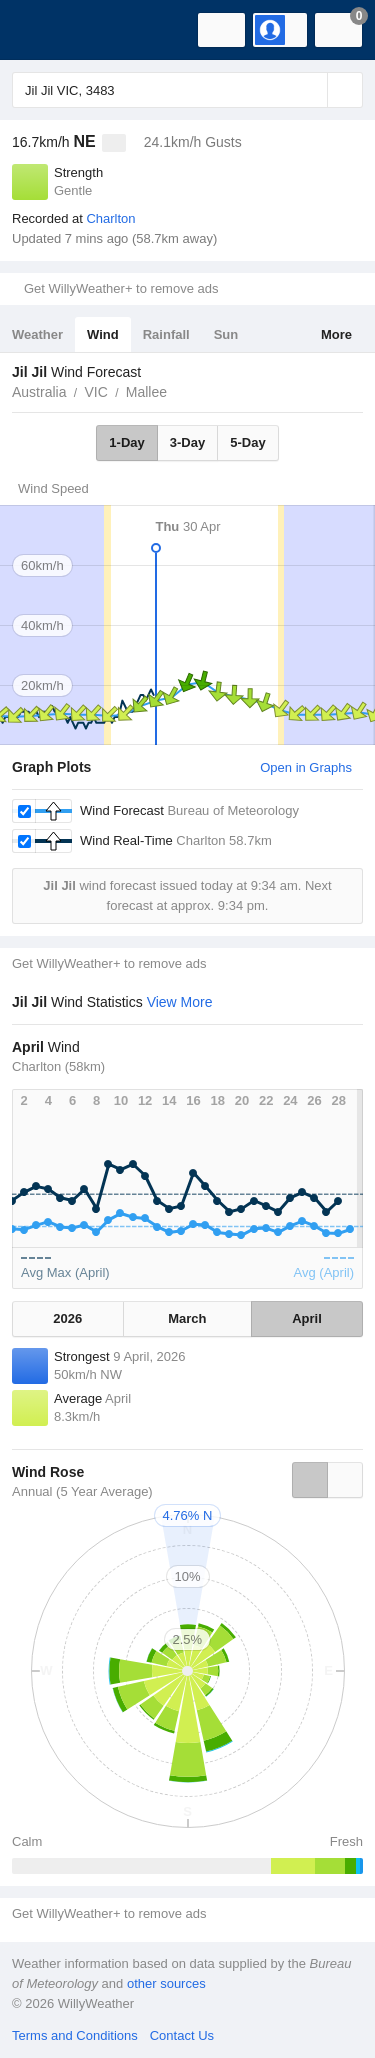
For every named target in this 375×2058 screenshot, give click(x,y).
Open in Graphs (306, 767)
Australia (39, 392)
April (307, 1318)
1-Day (126, 442)
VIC (95, 392)
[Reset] (310, 90)
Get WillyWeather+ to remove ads (121, 288)
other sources (166, 1983)
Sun (226, 334)
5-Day (247, 442)
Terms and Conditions (75, 2035)
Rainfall (166, 334)
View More (180, 1002)
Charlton (110, 218)
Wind (103, 334)
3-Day (187, 442)
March (187, 1318)
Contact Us (182, 2035)
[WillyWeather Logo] (45, 30)
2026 (67, 1318)
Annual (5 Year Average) (82, 1491)
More (336, 334)
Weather (37, 334)
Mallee (146, 392)
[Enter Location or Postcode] (187, 90)
